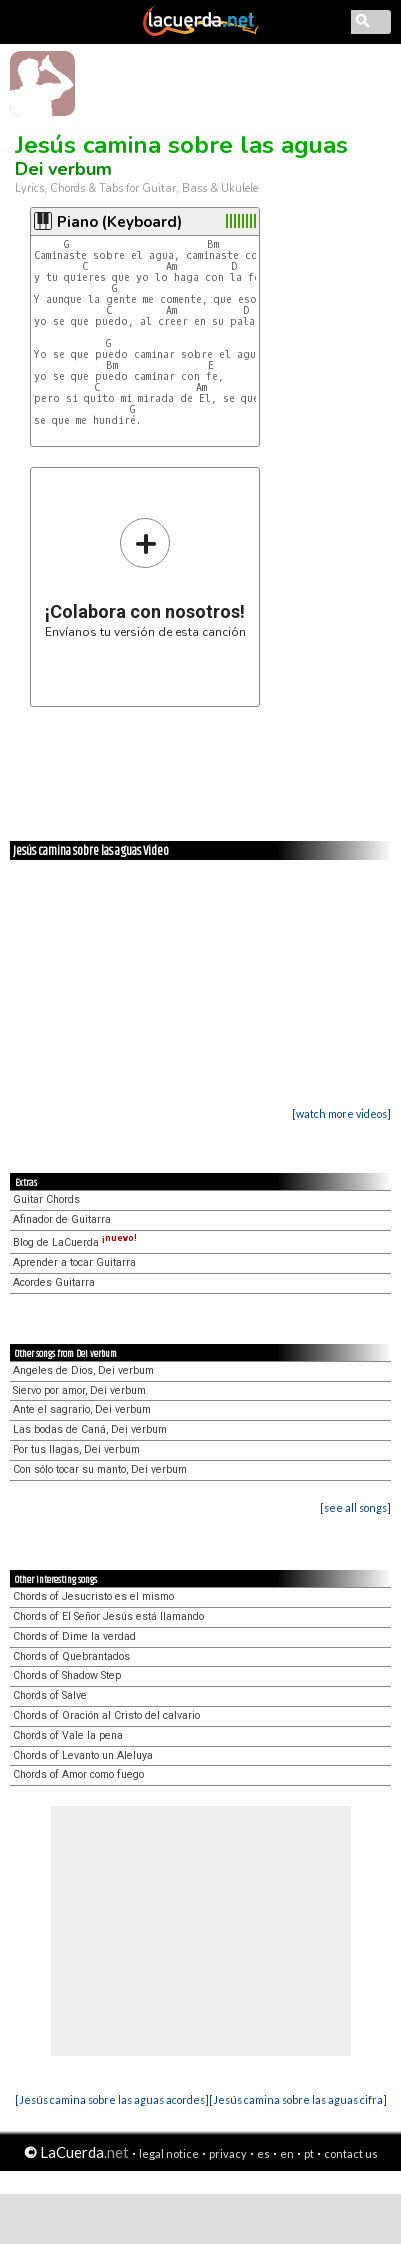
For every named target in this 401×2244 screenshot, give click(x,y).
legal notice (169, 2153)
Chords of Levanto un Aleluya (83, 1755)
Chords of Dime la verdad (74, 1636)
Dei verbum (63, 169)
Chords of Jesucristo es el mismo (93, 1596)
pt (309, 2153)
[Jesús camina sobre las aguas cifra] (298, 2099)
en (287, 2153)
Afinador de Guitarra (62, 1219)
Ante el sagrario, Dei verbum (82, 1409)
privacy (228, 2153)
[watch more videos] (341, 1113)
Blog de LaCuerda (75, 1242)
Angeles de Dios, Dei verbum (83, 1370)
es (263, 2153)
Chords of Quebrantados (71, 1656)
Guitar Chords (46, 1199)
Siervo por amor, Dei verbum (79, 1390)
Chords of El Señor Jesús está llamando (108, 1616)
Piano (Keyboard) (119, 222)
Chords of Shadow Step (67, 1675)
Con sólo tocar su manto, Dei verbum (100, 1469)
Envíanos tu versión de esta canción (145, 577)
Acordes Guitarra (54, 1282)
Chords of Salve (50, 1695)
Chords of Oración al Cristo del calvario (106, 1715)
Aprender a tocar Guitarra (74, 1262)
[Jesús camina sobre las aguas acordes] (112, 2099)
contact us (351, 2153)
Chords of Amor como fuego (78, 1774)
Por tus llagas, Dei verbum (76, 1449)
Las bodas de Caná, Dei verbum (90, 1429)
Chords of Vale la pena (68, 1735)
